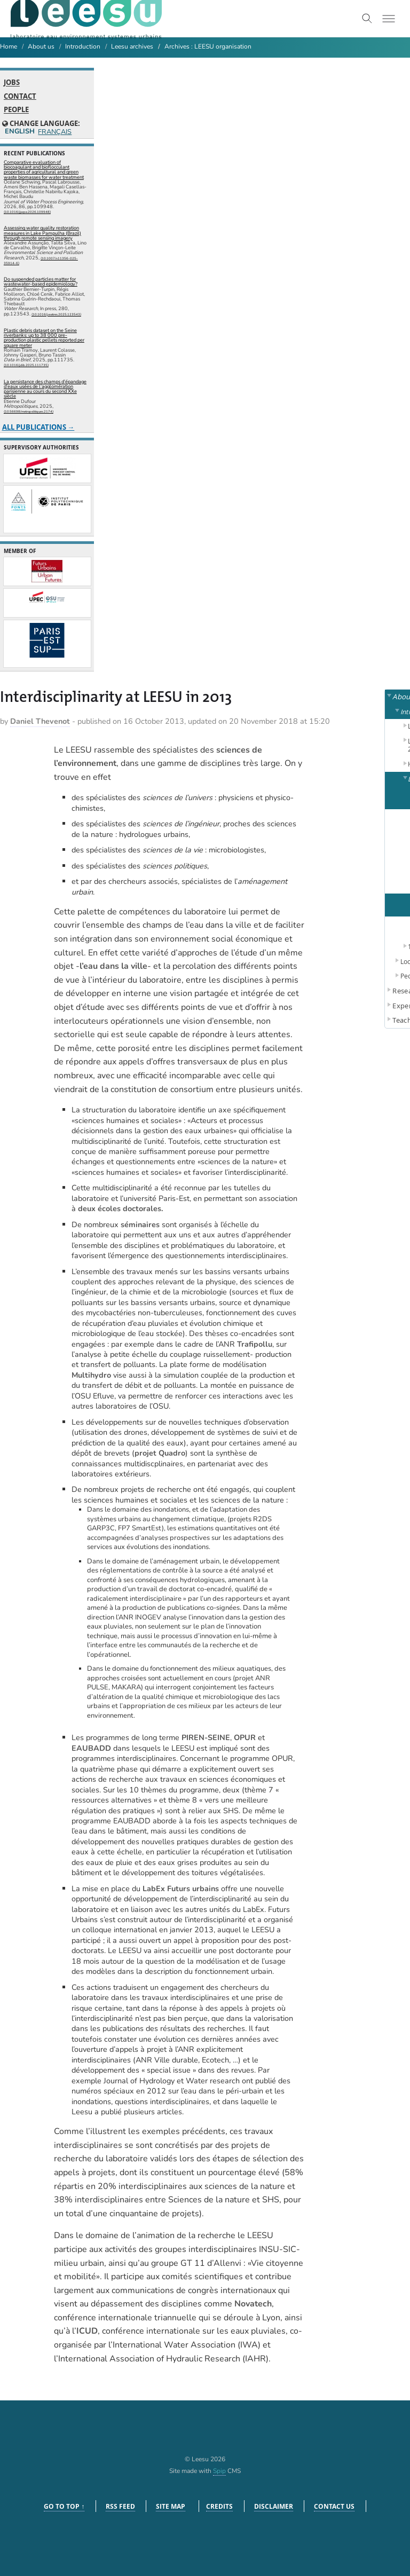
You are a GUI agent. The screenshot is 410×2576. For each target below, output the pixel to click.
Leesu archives (132, 46)
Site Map (170, 2506)
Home (8, 46)
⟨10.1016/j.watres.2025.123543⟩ (56, 314)
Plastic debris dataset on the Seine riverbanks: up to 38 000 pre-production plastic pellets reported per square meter (44, 338)
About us (41, 46)
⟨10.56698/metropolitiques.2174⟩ (28, 411)
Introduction (82, 46)
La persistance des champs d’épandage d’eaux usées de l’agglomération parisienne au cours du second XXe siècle (45, 389)
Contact (20, 96)
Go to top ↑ (64, 2506)
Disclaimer (273, 2506)
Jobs (12, 83)
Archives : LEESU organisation (207, 46)
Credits (219, 2506)
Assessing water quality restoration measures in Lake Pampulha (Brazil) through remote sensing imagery (42, 233)
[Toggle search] (367, 18)
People (16, 110)
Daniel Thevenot (40, 721)
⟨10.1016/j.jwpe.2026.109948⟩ (27, 212)
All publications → (38, 427)
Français (54, 132)
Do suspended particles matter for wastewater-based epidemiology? (40, 281)
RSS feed (120, 2506)
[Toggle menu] (388, 18)
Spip (219, 2471)
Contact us (334, 2506)
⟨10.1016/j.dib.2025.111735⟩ (26, 365)
